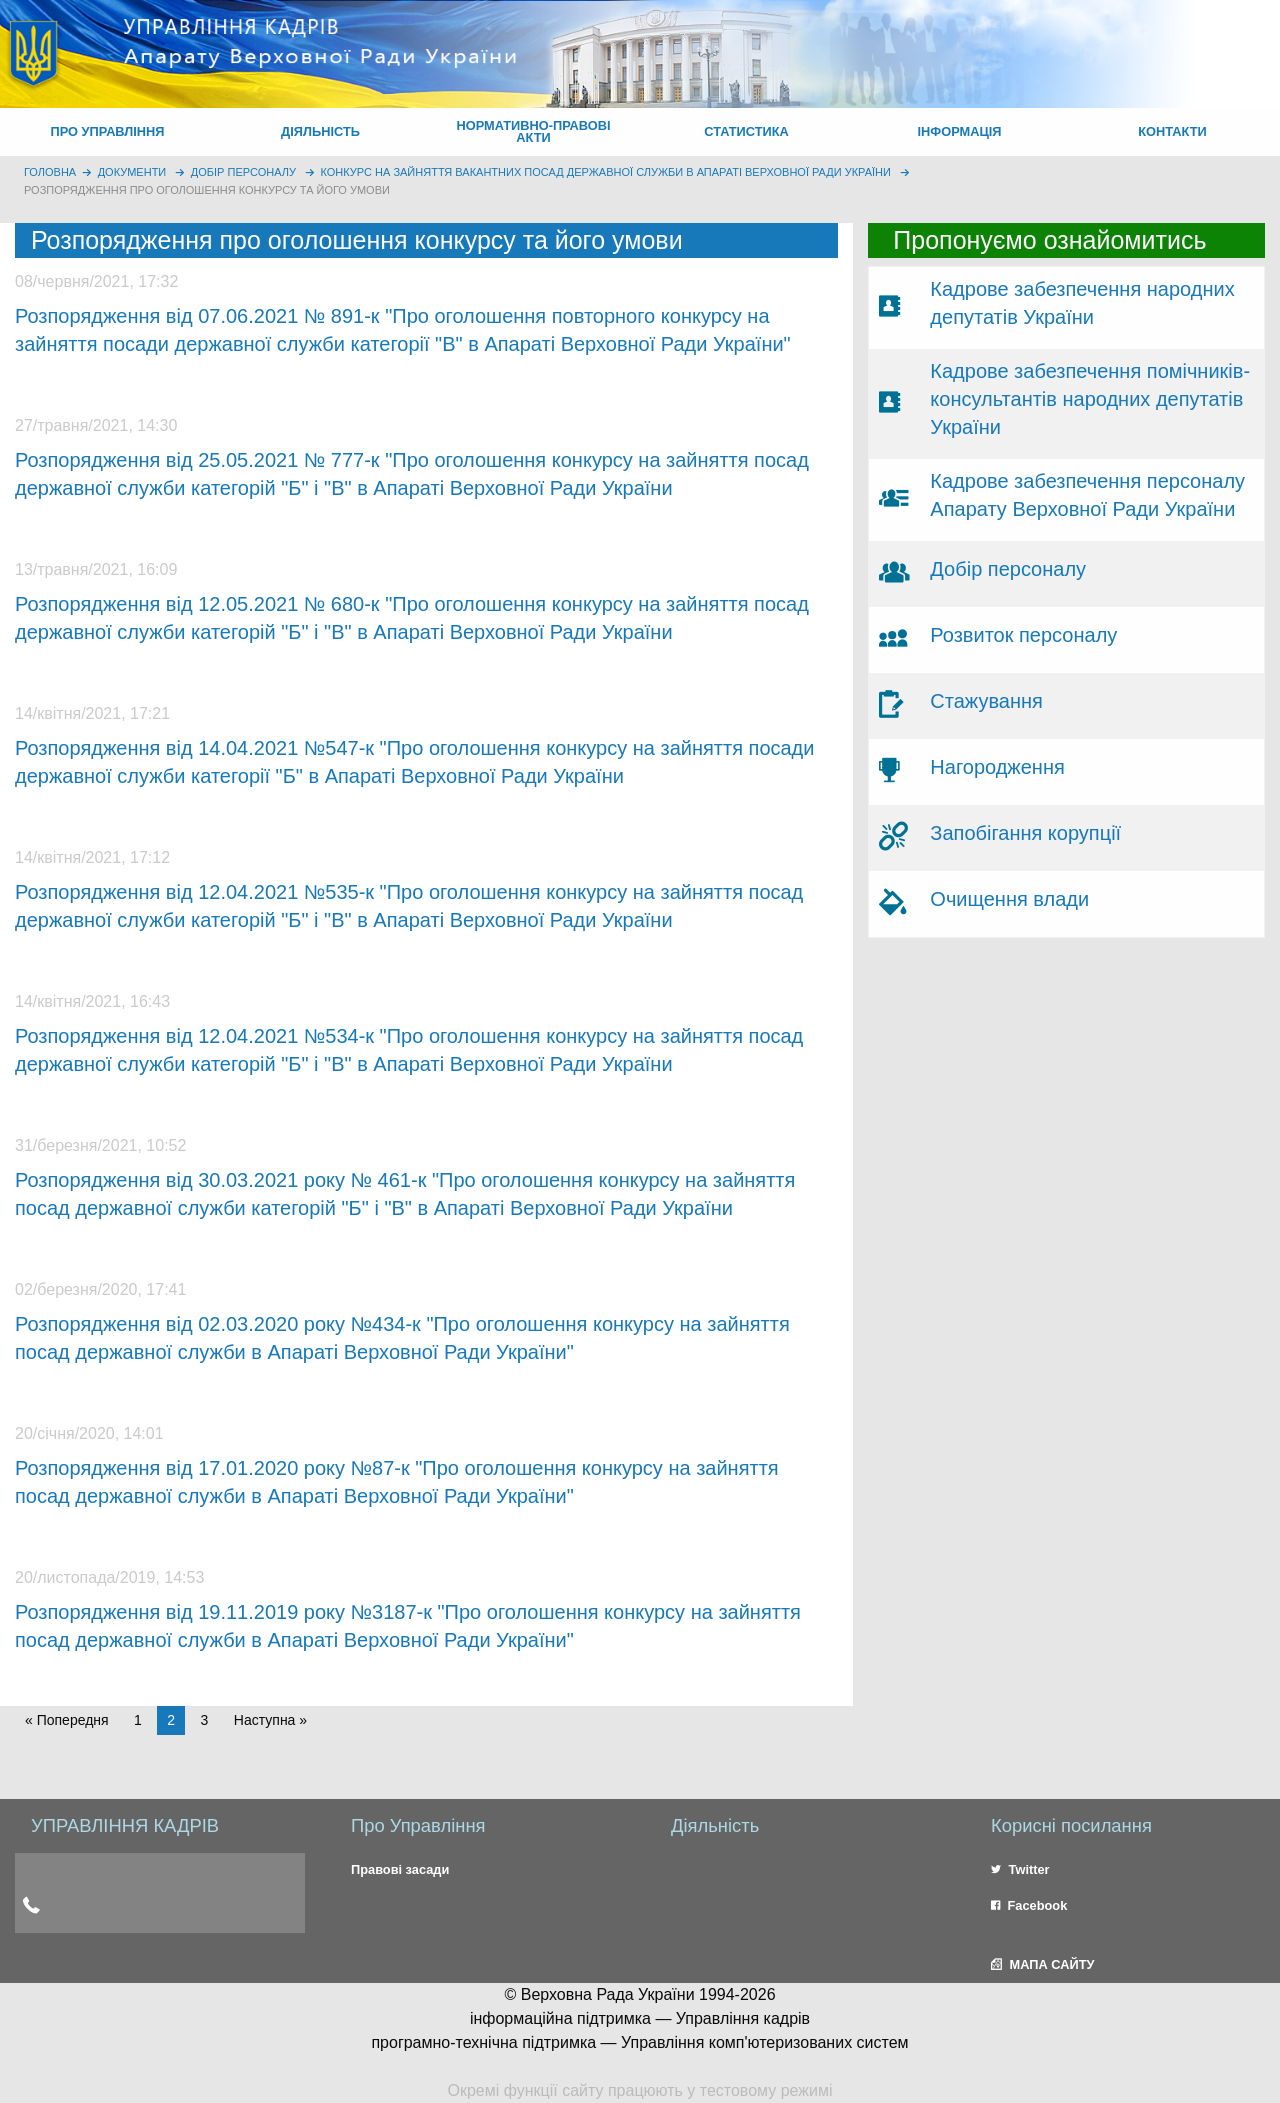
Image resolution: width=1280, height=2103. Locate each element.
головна (50, 172)
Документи (132, 172)
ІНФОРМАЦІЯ (959, 131)
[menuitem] (107, 132)
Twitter (1020, 1869)
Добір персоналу (243, 172)
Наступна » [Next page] (270, 1720)
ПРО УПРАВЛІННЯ (107, 131)
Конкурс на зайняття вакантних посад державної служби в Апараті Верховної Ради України (606, 172)
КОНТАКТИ (1172, 131)
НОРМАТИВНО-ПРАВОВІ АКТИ (533, 132)
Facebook (1029, 1905)
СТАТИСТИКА (746, 131)
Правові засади (400, 1869)
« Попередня (67, 1720)
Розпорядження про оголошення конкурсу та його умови (207, 190)
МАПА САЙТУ (1042, 1964)
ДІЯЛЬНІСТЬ (320, 131)
